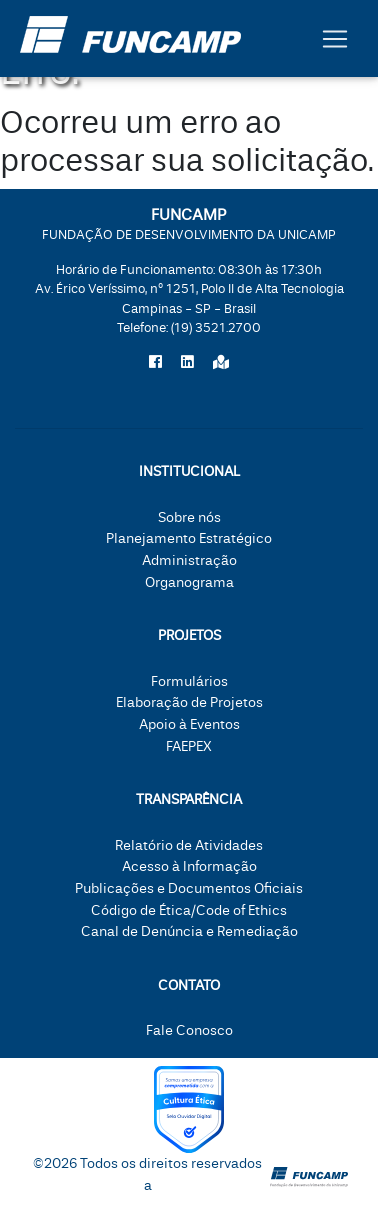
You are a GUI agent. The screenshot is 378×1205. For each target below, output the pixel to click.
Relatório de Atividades (189, 845)
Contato (189, 985)
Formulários (189, 681)
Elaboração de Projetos (189, 702)
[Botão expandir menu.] (335, 39)
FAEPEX (189, 746)
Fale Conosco (189, 1030)
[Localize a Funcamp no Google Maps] (221, 363)
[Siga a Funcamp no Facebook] (155, 363)
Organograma (189, 582)
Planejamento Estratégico (189, 538)
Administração (189, 560)
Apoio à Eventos (189, 724)
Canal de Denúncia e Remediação (189, 931)
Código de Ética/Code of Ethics (189, 910)
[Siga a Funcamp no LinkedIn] (187, 363)
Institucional (189, 471)
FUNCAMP (189, 223)
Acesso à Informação (189, 866)
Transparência (189, 799)
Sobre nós (189, 517)
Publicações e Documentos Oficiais (189, 888)
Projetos (189, 635)
